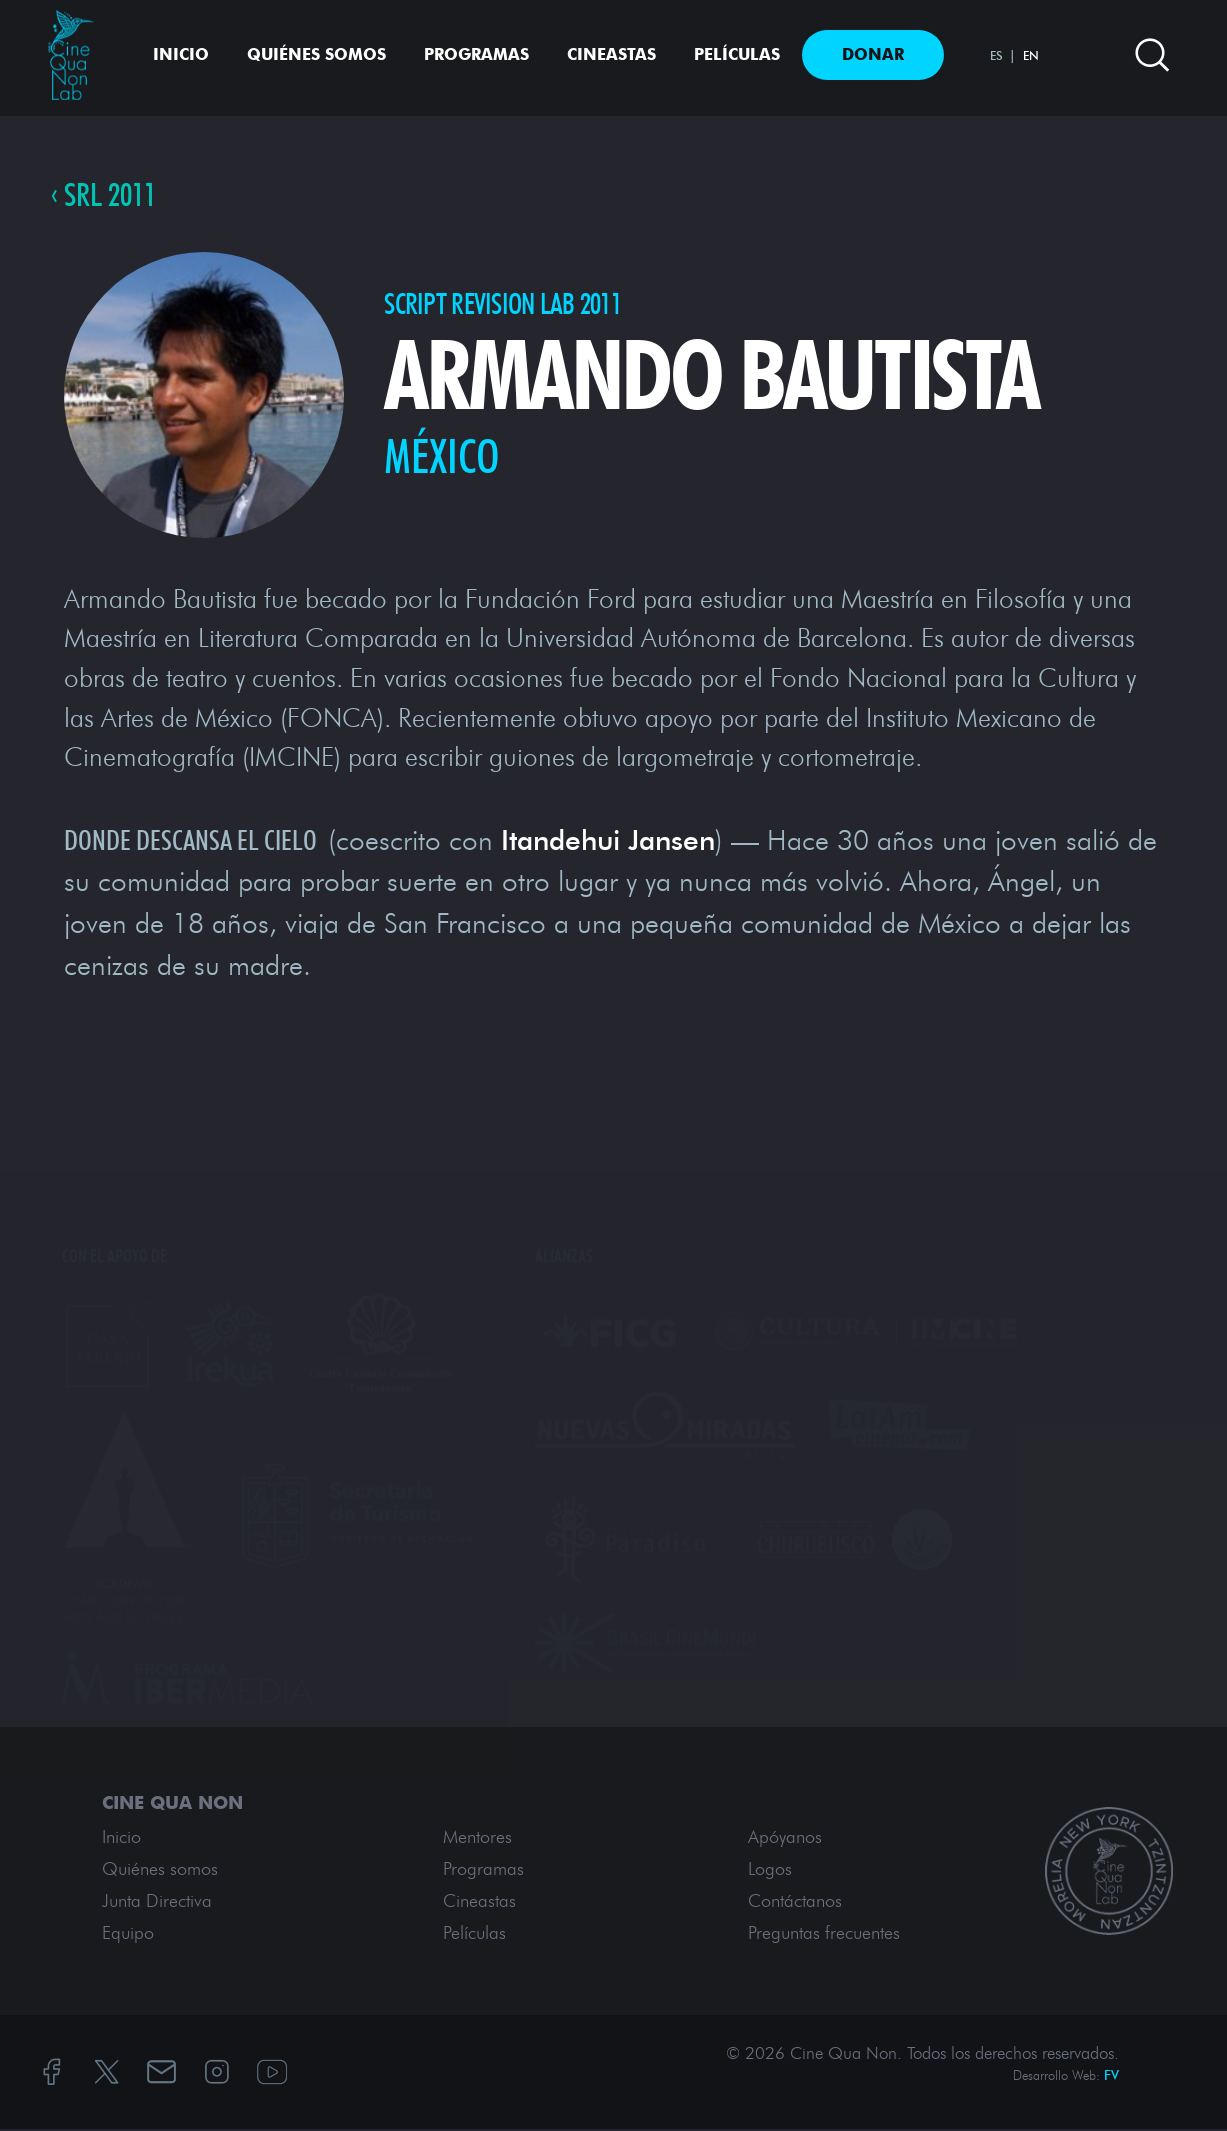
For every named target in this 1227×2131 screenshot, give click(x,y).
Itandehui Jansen (608, 841)
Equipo (128, 1935)
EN (1031, 55)
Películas (737, 54)
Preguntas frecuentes (824, 1935)
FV (1111, 2077)
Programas (476, 54)
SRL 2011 (114, 196)
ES (996, 55)
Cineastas (611, 54)
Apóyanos (785, 1839)
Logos (770, 1871)
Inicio (181, 54)
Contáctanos (795, 1903)
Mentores (477, 1839)
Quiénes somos (316, 54)
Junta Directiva (157, 1903)
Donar (873, 54)
